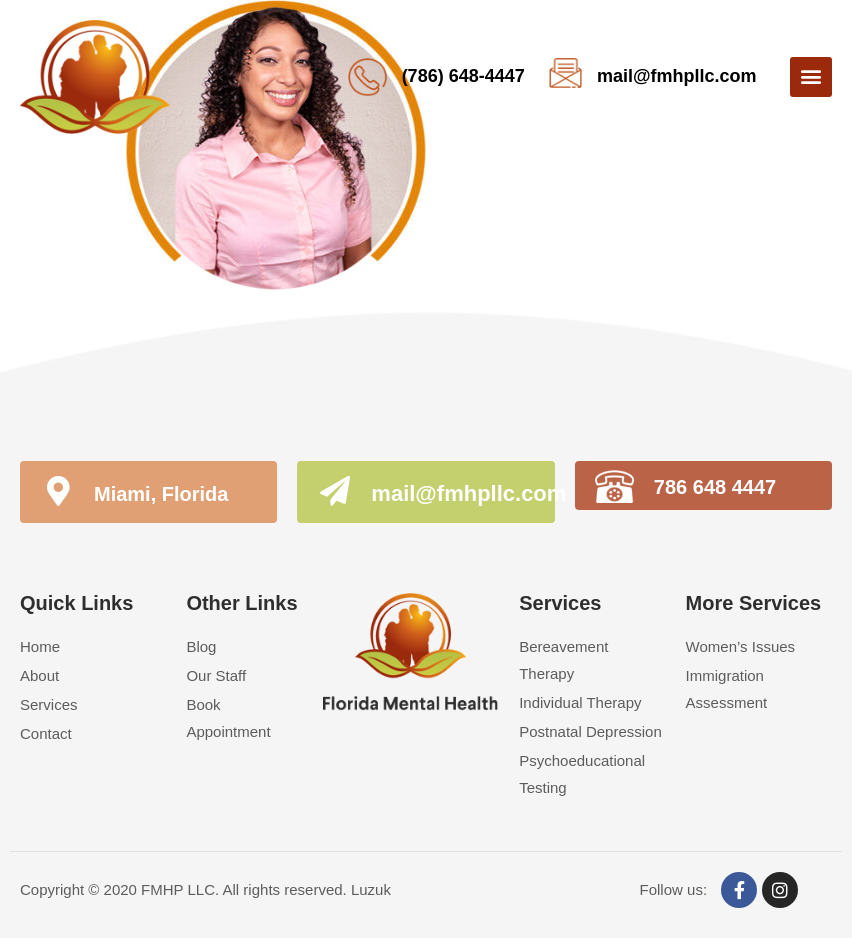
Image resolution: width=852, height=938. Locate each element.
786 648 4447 (715, 487)
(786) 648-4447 (463, 76)
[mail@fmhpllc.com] (335, 494)
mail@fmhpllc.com (677, 76)
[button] (811, 77)
